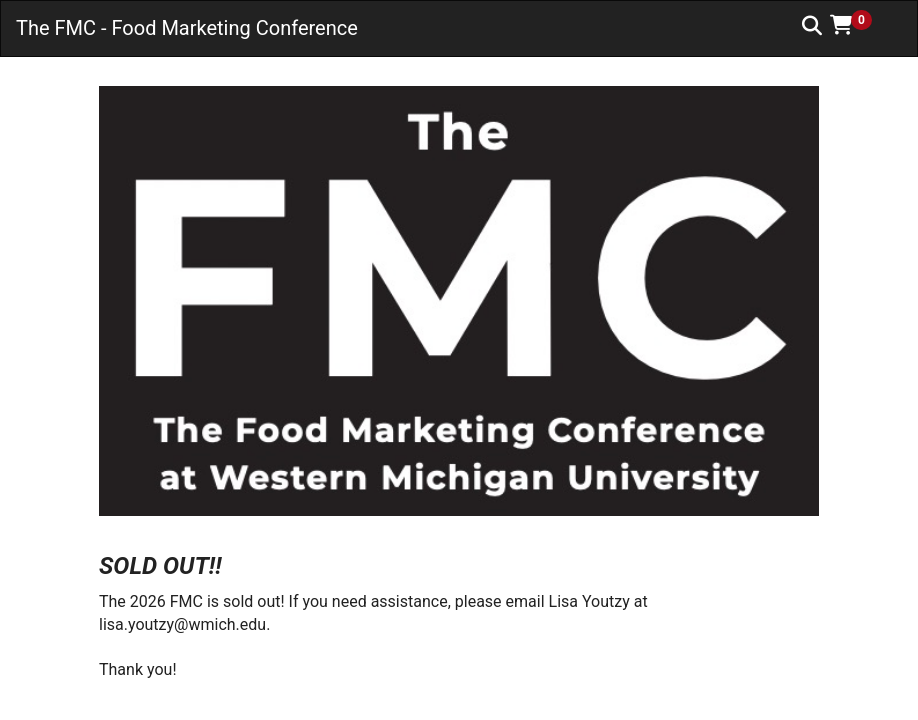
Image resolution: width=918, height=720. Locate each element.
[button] (858, 25)
